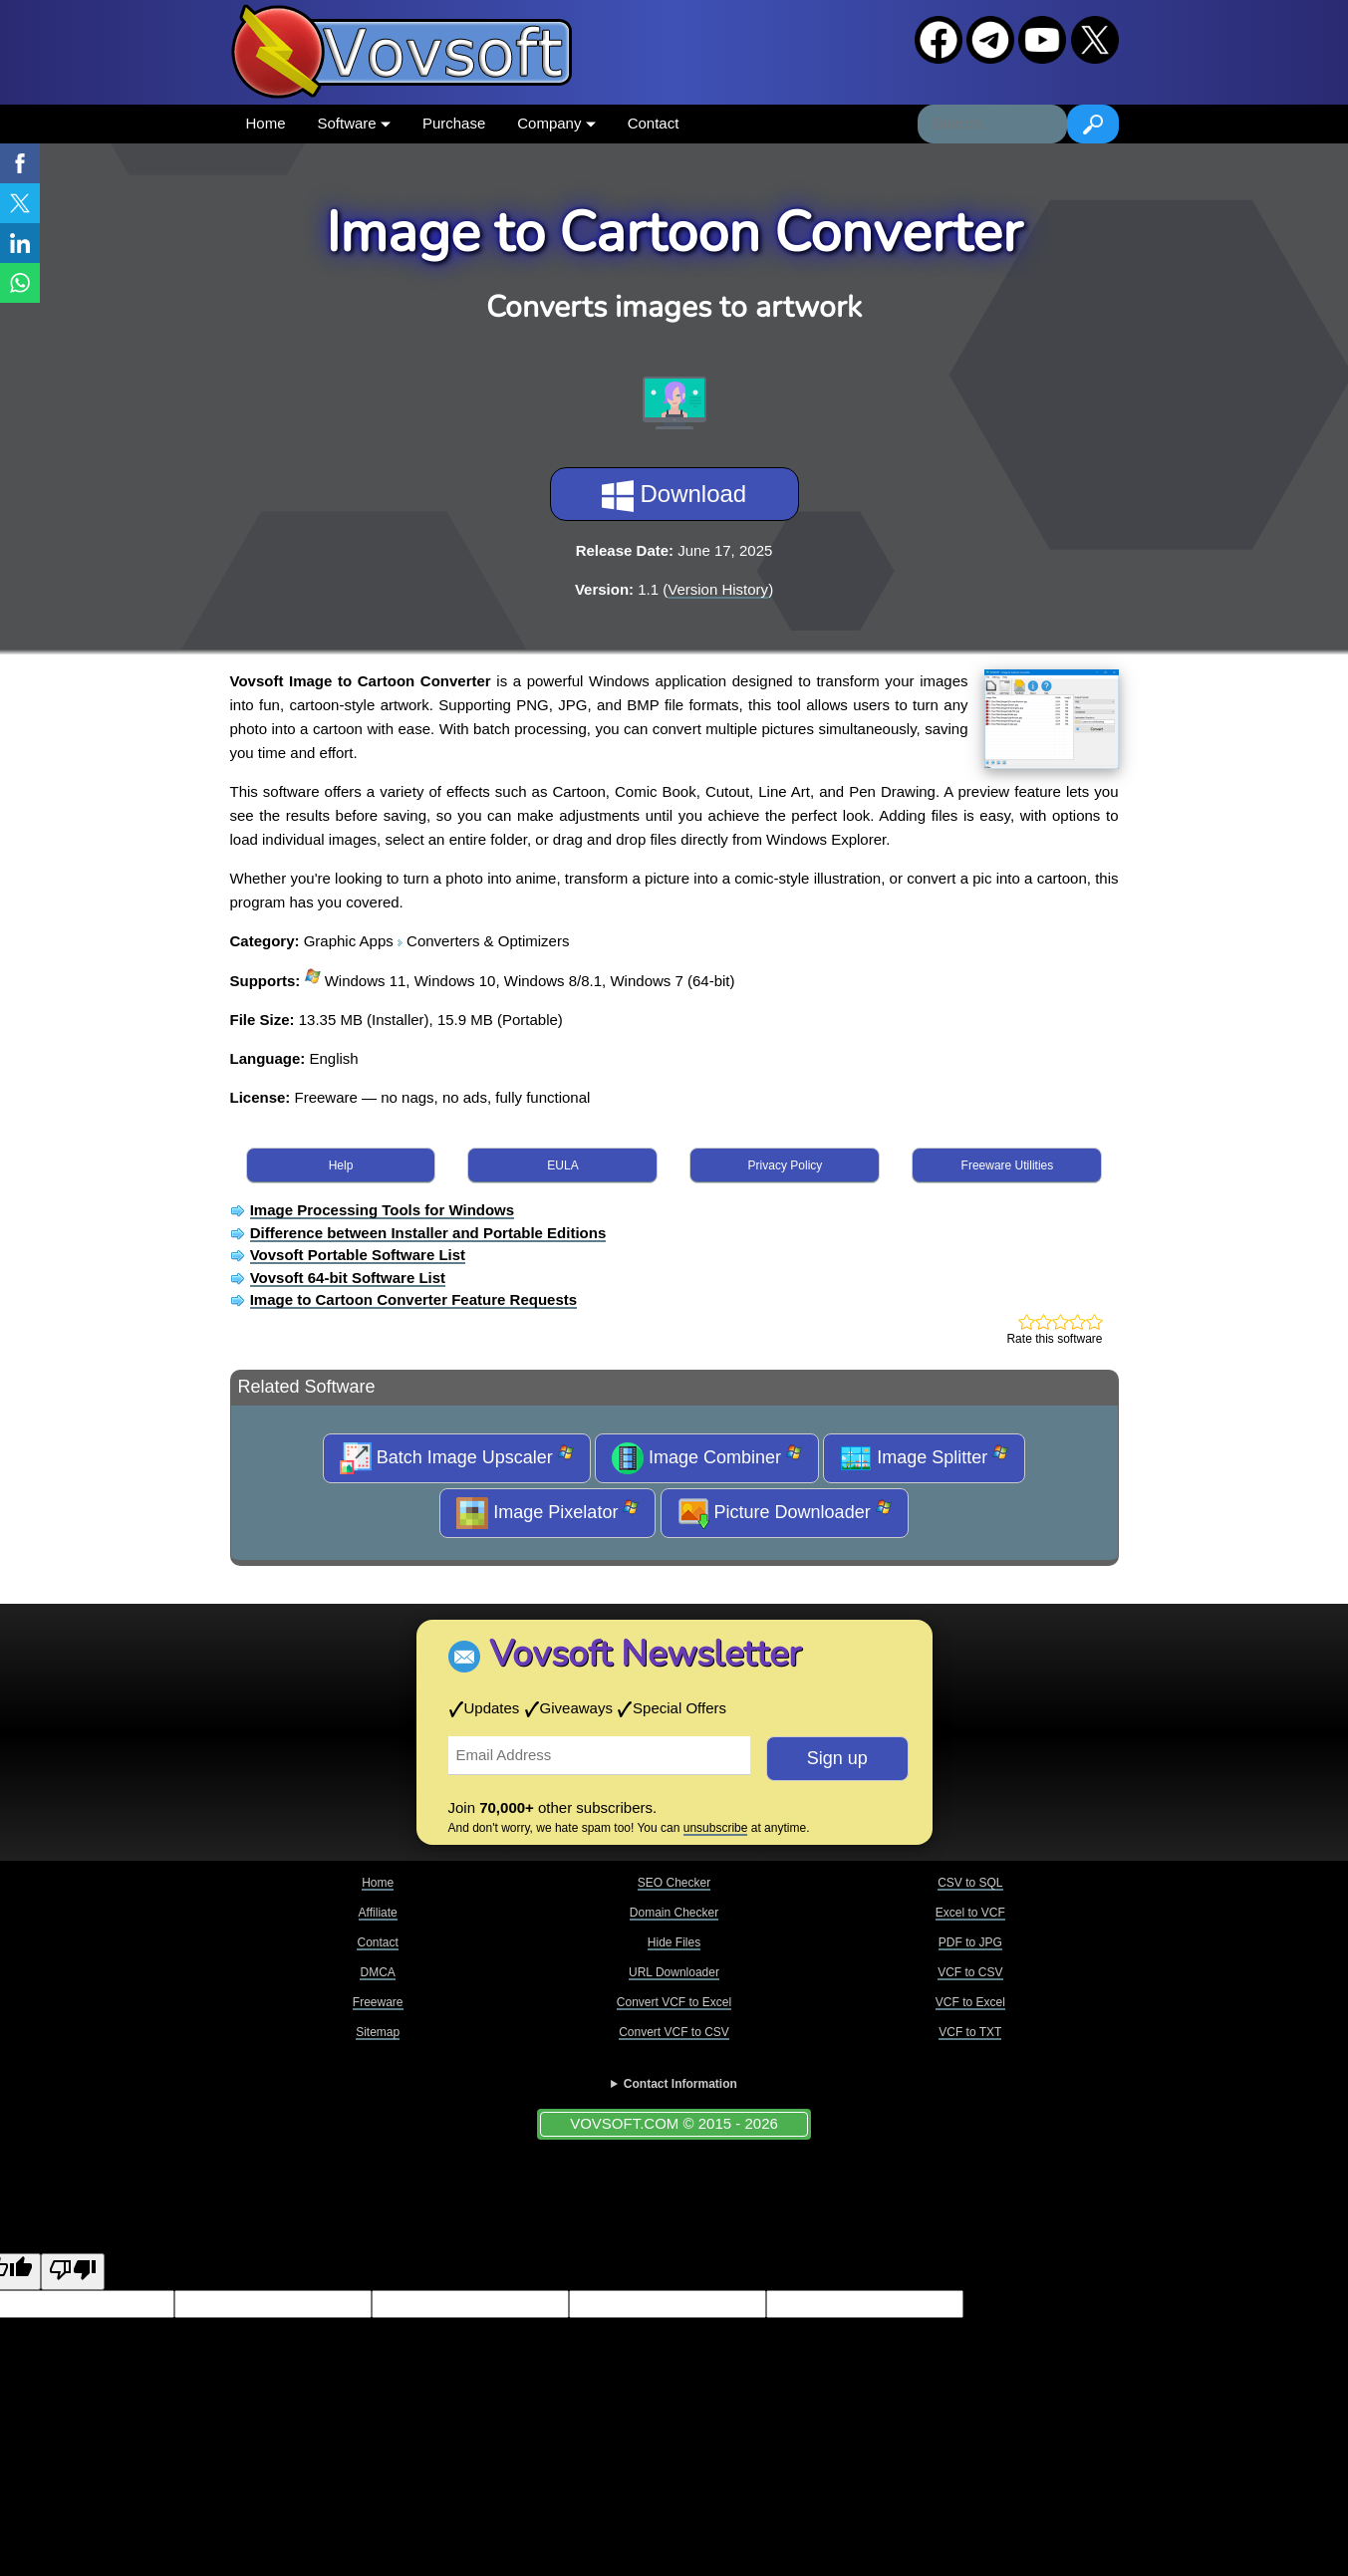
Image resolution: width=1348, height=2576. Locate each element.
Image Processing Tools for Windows (382, 1209)
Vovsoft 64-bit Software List (347, 1277)
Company (556, 123)
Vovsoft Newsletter (645, 1654)
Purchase (453, 123)
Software (354, 123)
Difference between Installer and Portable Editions (428, 1232)
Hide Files (674, 1942)
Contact (653, 123)
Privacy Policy (785, 1165)
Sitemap (378, 2032)
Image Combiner (707, 1458)
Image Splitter (924, 1458)
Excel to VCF (970, 1913)
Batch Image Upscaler (457, 1458)
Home (266, 123)
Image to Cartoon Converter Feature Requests (413, 1299)
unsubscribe (715, 1828)
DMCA (377, 1972)
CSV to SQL (970, 1883)
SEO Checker (674, 1883)
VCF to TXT (970, 2032)
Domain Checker (674, 1913)
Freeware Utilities (1007, 1165)
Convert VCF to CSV (674, 2032)
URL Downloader (674, 1972)
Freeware (378, 2002)
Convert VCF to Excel (674, 2002)
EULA (562, 1165)
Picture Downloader (784, 1513)
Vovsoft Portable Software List (357, 1254)
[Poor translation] (73, 2271)
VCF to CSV (970, 1972)
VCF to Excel (970, 2002)
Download (674, 496)
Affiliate (378, 1913)
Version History (718, 589)
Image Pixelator (547, 1513)
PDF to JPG (970, 1942)
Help (341, 1165)
